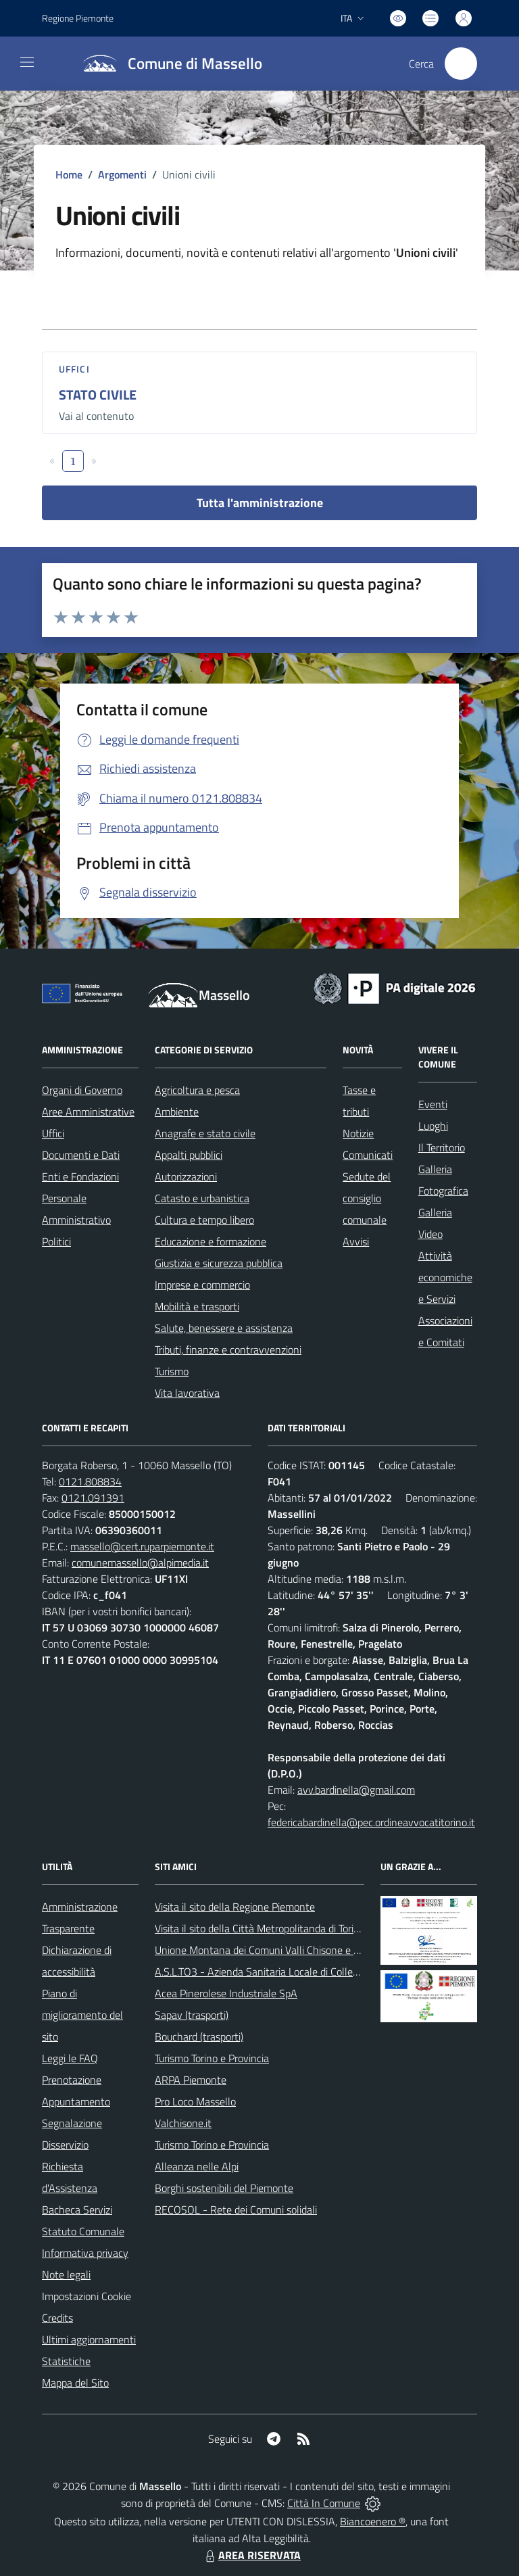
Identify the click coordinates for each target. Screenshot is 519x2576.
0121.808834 (90, 1481)
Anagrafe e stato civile (205, 1133)
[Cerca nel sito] (461, 63)
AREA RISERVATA (251, 2555)
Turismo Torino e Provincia (212, 2058)
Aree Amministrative (88, 1111)
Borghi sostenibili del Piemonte (224, 2188)
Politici (56, 1241)
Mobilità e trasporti (197, 1306)
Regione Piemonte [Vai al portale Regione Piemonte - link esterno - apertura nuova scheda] (78, 18)
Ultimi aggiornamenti (89, 2339)
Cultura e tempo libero (204, 1220)
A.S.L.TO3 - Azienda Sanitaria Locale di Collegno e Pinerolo (286, 1971)
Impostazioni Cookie (86, 2296)
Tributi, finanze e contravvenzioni (228, 1349)
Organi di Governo (82, 1090)
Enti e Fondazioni (80, 1176)
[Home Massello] (167, 63)
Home (68, 174)
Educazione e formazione (210, 1241)
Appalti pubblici (188, 1155)
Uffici (74, 369)
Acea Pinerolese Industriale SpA (226, 1993)
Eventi (432, 1104)
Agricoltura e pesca (197, 1090)
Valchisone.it (183, 2123)
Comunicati (368, 1155)
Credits (57, 2318)
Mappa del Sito (75, 2383)
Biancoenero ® (372, 2521)
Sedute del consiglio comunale (367, 1198)
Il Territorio (441, 1147)
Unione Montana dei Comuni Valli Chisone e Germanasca (282, 1950)
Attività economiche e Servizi (445, 1277)
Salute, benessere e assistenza (224, 1328)
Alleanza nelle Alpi (197, 2166)
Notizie (358, 1133)
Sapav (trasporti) (191, 2015)
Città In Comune (323, 2503)
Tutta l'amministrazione (260, 503)
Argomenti (122, 174)
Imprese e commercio (202, 1285)
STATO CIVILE (98, 394)
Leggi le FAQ (70, 2058)
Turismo (172, 1371)
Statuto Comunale (83, 2231)
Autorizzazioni (186, 1176)
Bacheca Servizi (77, 2209)
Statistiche (66, 2361)
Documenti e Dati (81, 1155)
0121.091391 (92, 1497)
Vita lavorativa (187, 1393)
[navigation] (27, 62)
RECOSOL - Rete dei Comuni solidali (236, 2209)
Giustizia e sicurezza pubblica (218, 1263)
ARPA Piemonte (190, 2080)
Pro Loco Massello (195, 2101)
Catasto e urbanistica (202, 1198)
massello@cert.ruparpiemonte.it (142, 1546)
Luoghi (433, 1126)
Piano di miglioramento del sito (82, 2015)
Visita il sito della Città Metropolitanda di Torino (260, 1928)
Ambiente (177, 1111)
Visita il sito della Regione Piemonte (235, 1907)
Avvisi (356, 1241)
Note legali (66, 2274)
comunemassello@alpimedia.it (140, 1562)
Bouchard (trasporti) (199, 2036)
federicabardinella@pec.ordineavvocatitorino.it (371, 1822)
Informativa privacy (85, 2253)
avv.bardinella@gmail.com (356, 1790)
